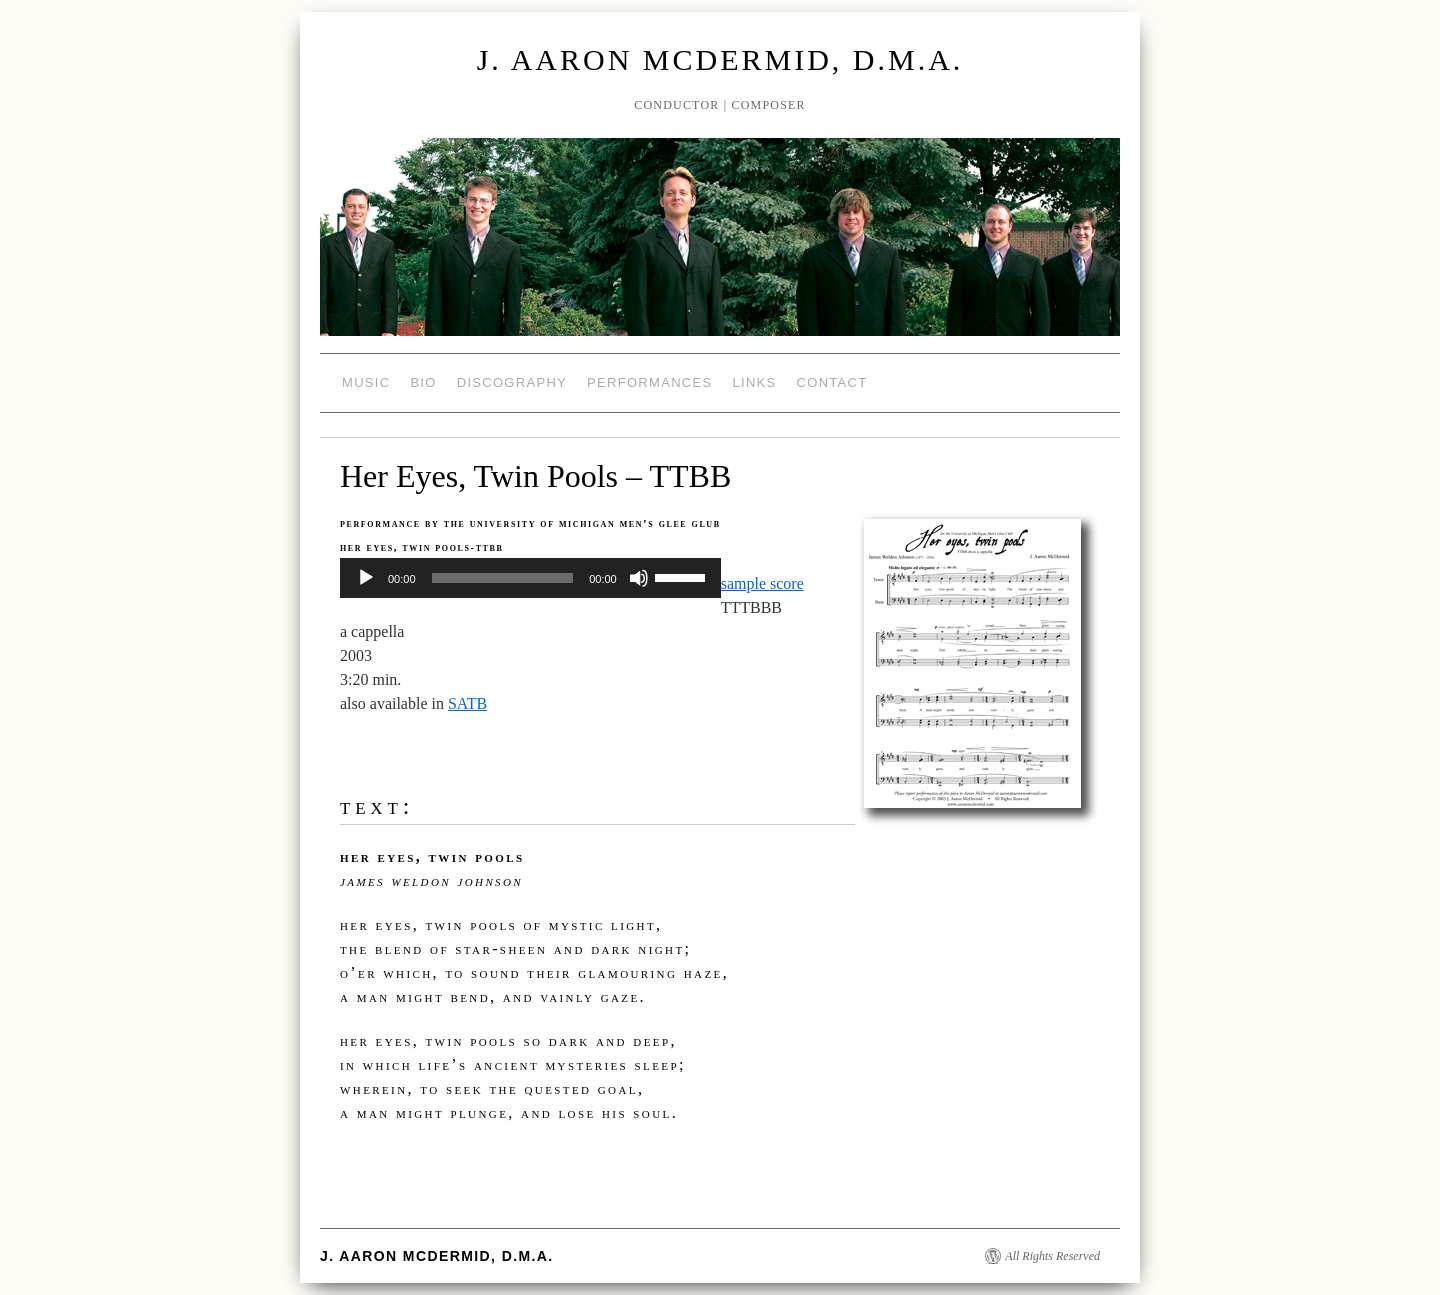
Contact (832, 382)
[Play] (366, 578)
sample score (762, 583)
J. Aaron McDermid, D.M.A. (720, 59)
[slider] (503, 578)
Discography (512, 382)
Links (754, 382)
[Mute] (639, 578)
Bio (423, 382)
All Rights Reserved (1052, 1256)
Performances (649, 382)
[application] (530, 578)
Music (366, 382)
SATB (467, 703)
